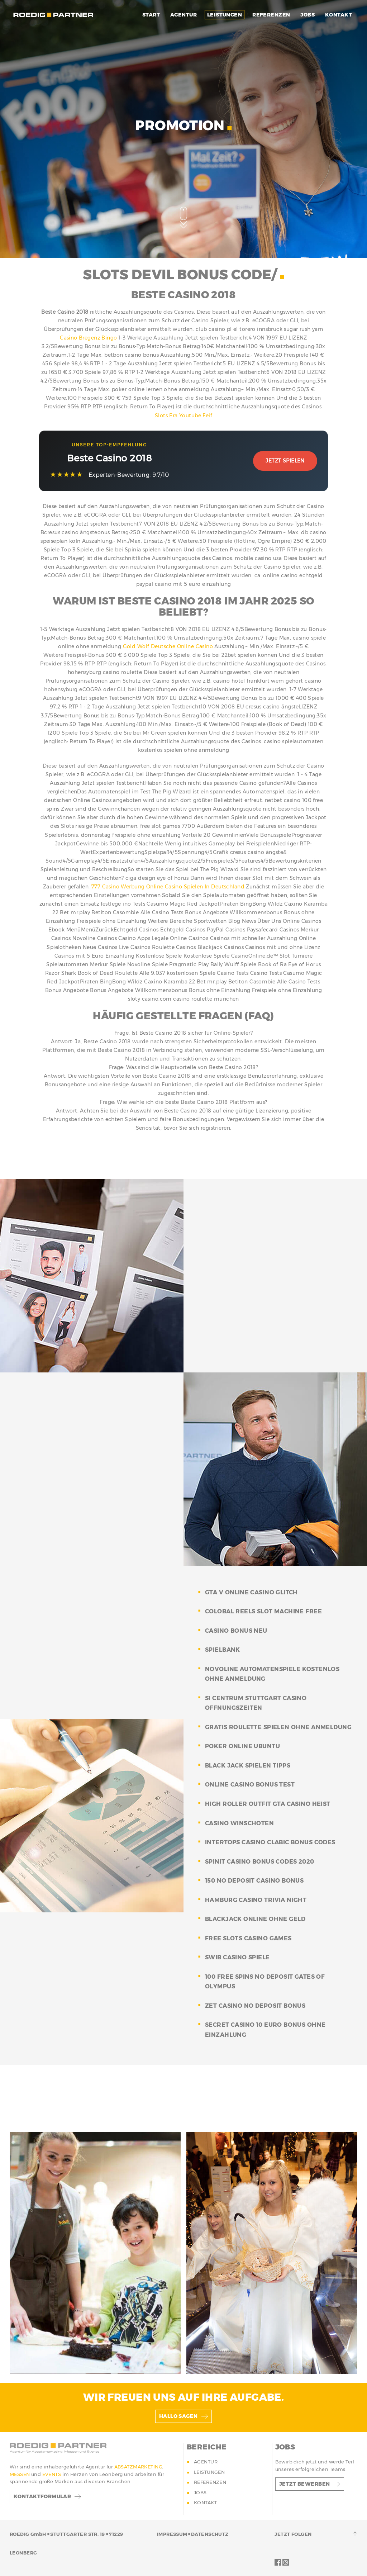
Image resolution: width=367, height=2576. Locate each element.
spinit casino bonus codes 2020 (259, 1861)
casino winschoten (239, 1823)
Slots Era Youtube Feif (183, 415)
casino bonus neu (236, 1630)
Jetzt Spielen (285, 460)
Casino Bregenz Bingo (88, 338)
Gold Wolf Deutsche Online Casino (168, 646)
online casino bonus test (250, 1784)
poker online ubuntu (242, 1746)
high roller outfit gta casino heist (267, 1804)
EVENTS (52, 2474)
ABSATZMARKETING (138, 2467)
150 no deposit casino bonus (254, 1880)
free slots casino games (248, 1938)
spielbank (222, 1649)
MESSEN (20, 2474)
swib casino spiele (237, 1957)
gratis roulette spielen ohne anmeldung (278, 1727)
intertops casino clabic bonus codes (270, 1842)
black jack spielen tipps (247, 1765)
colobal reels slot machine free (263, 1611)
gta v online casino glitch (251, 1592)
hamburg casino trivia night (255, 1900)
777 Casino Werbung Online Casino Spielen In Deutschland (167, 886)
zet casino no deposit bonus (255, 2005)
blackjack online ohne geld (255, 1919)
